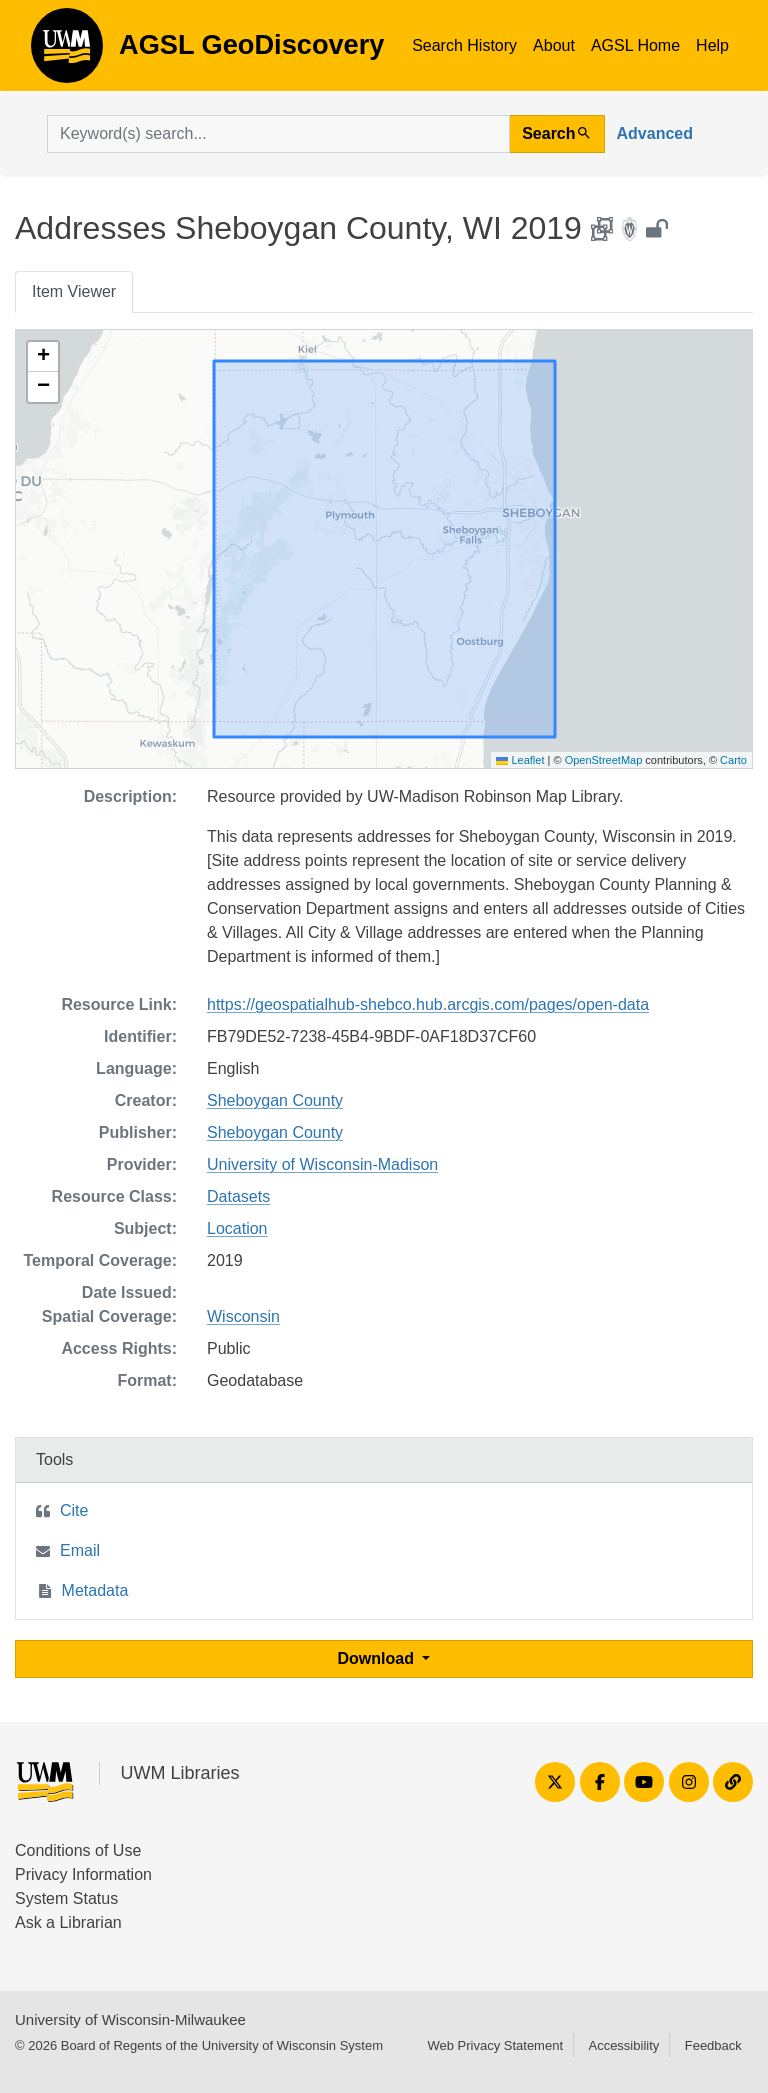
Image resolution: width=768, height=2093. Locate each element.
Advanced (655, 133)
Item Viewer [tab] (74, 291)
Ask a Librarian (68, 1922)
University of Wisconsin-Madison (322, 1164)
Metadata (95, 1590)
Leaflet (520, 760)
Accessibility (623, 2045)
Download (378, 1658)
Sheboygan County (275, 1100)
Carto (733, 760)
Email (80, 1550)
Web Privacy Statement (495, 2045)
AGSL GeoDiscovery (67, 52)
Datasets (238, 1196)
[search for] (278, 134)
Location (237, 1228)
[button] (43, 357)
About (554, 45)
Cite (74, 1510)
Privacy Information (83, 1874)
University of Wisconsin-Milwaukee (130, 2019)
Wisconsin (243, 1316)
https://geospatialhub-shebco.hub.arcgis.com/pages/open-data (428, 1004)
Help (712, 45)
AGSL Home (635, 45)
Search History (464, 45)
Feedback (713, 2045)
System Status (66, 1898)
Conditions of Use (78, 1850)
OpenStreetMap (604, 760)
